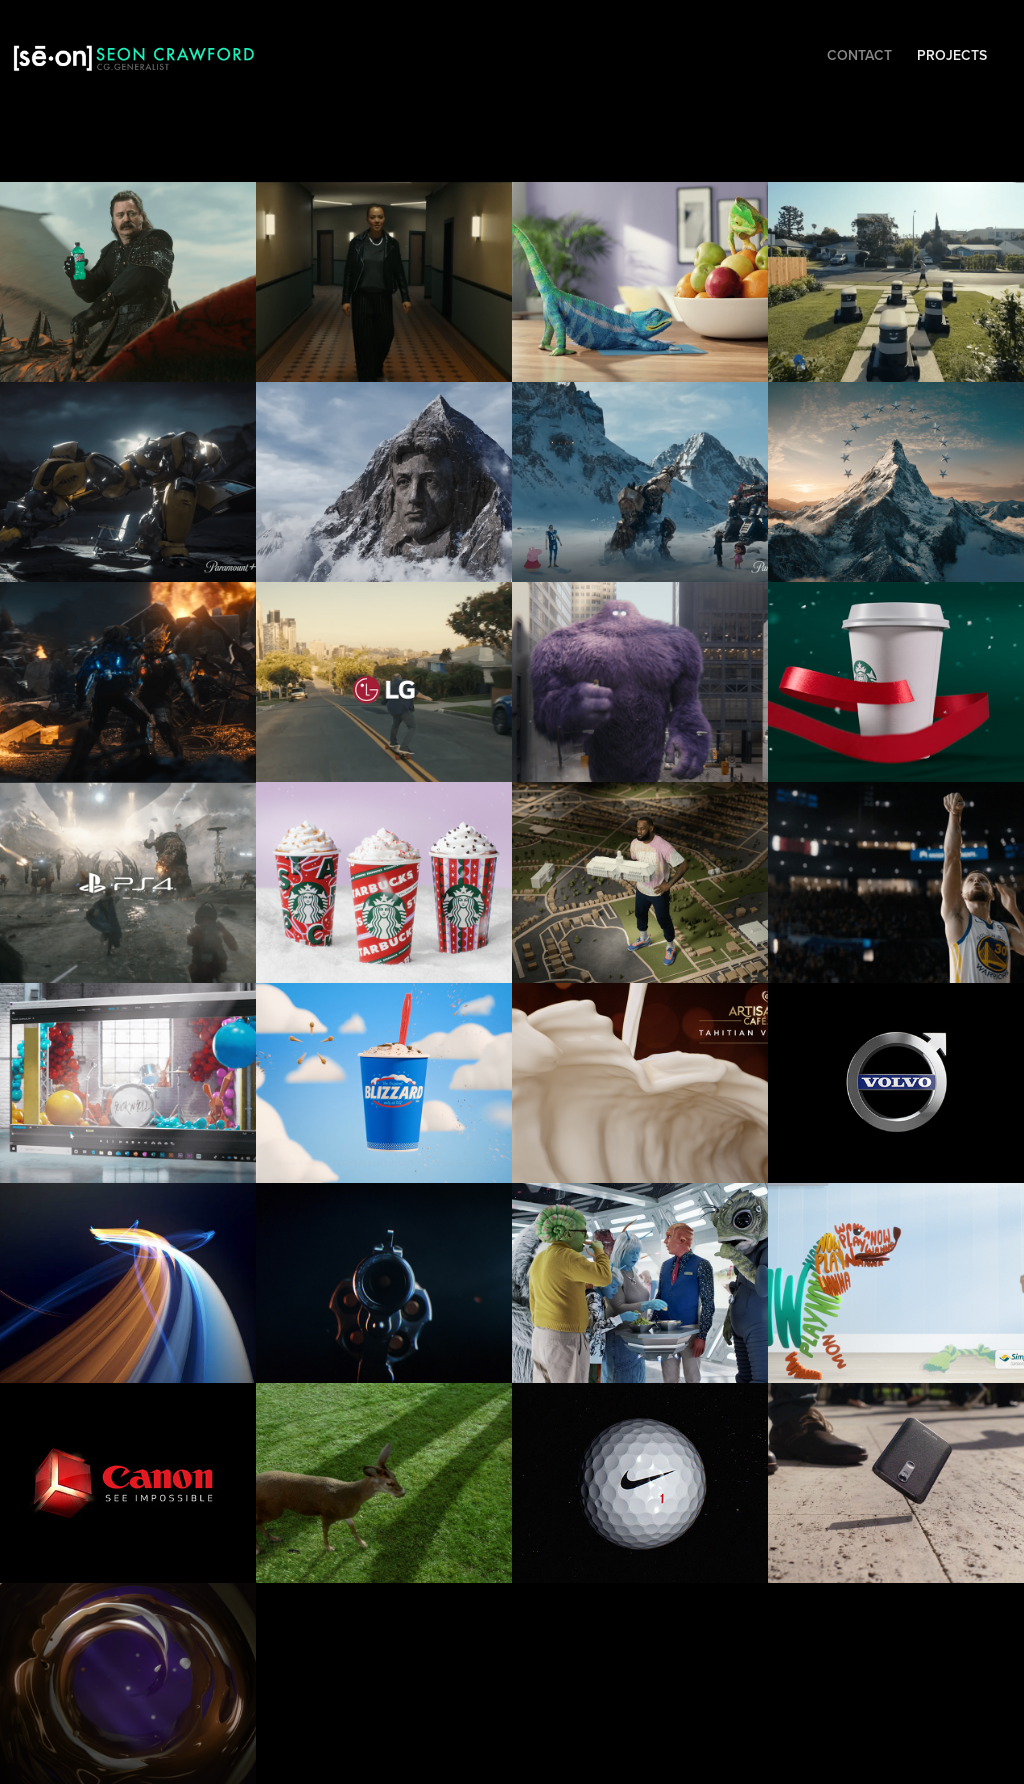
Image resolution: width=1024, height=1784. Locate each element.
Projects (952, 55)
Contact (859, 55)
